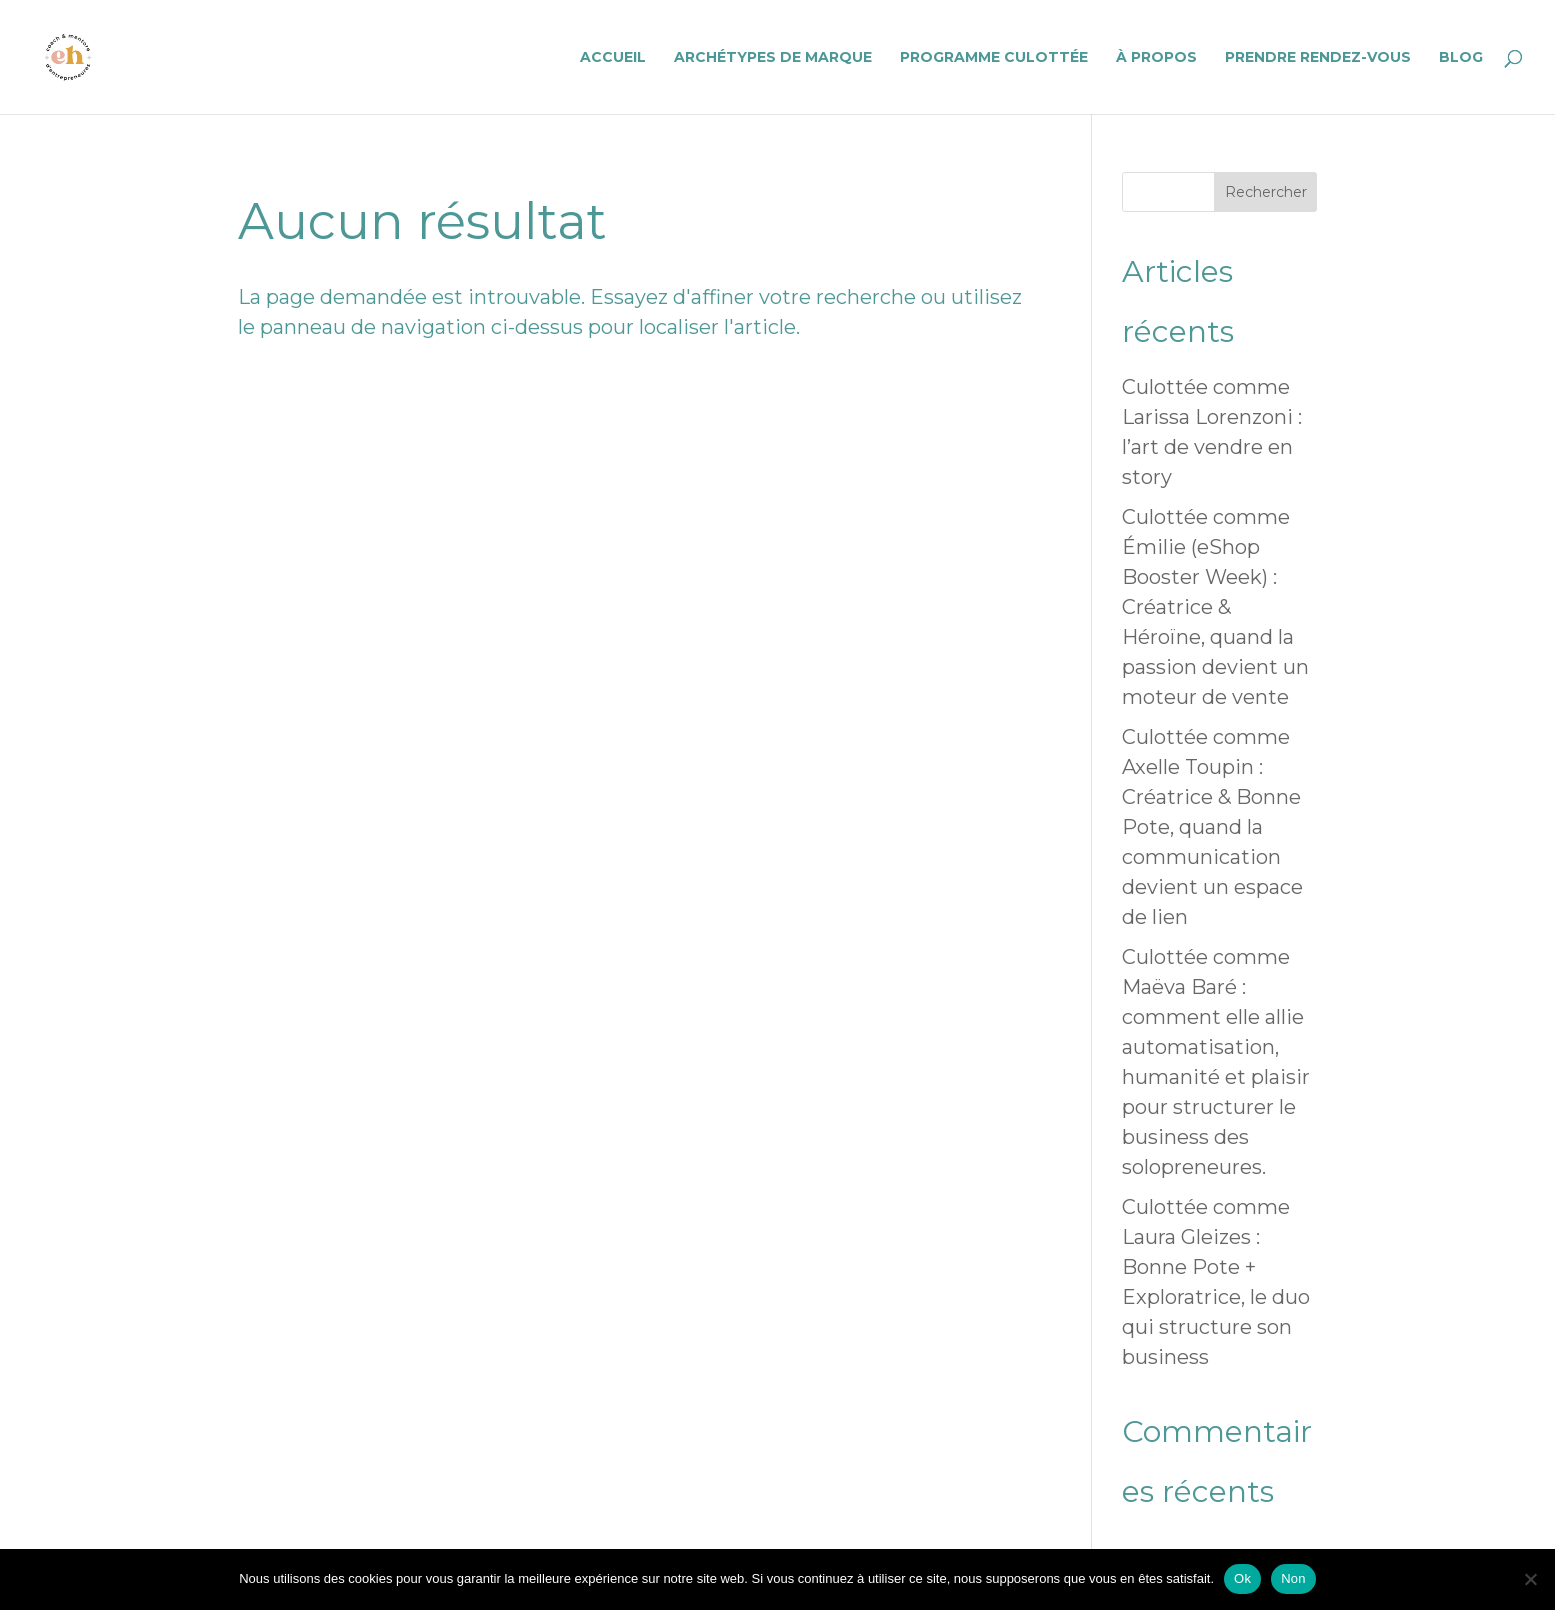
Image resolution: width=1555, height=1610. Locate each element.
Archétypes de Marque (773, 58)
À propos (1156, 58)
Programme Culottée (994, 58)
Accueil (613, 58)
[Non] (1530, 1579)
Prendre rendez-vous (1318, 58)
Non (1293, 1578)
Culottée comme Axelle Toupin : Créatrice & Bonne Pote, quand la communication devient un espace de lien (1212, 827)
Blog (1461, 58)
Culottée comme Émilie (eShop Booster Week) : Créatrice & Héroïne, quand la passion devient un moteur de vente (1215, 607)
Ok (1242, 1578)
